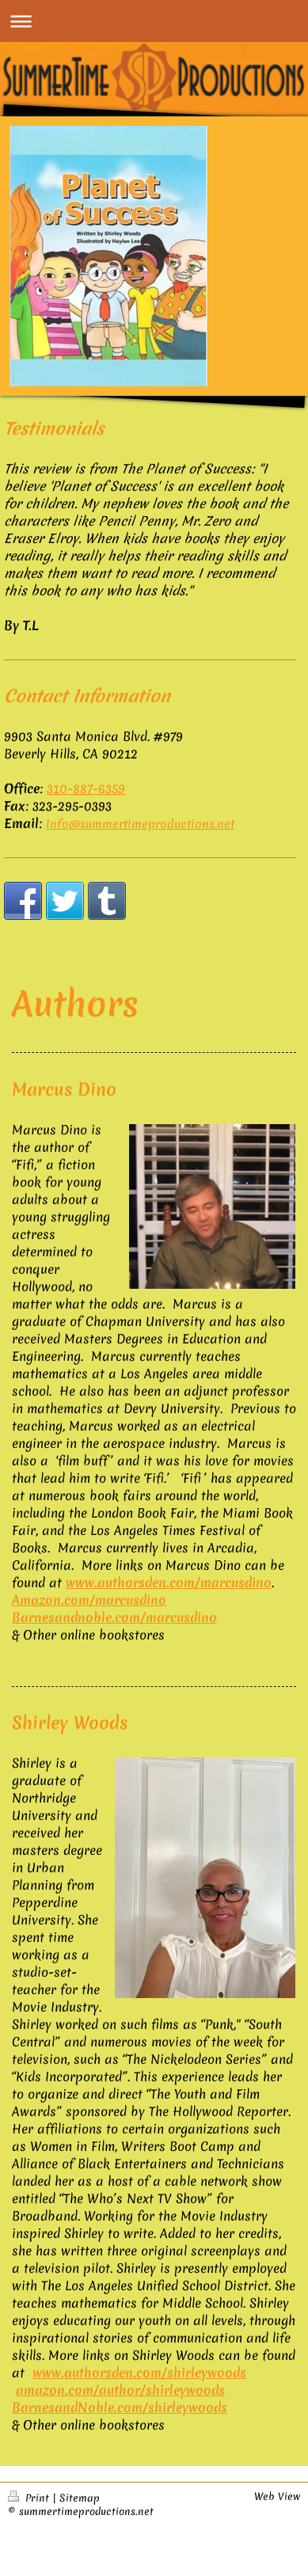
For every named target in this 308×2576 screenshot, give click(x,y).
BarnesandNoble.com (77, 2407)
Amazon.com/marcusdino (89, 1600)
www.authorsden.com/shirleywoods (139, 2372)
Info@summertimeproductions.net (140, 824)
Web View (277, 2496)
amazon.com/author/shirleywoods (120, 2390)
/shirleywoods (185, 2407)
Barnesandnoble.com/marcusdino (114, 1617)
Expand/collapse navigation (154, 21)
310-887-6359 (86, 788)
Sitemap (79, 2498)
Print (30, 2498)
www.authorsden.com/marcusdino (169, 1582)
